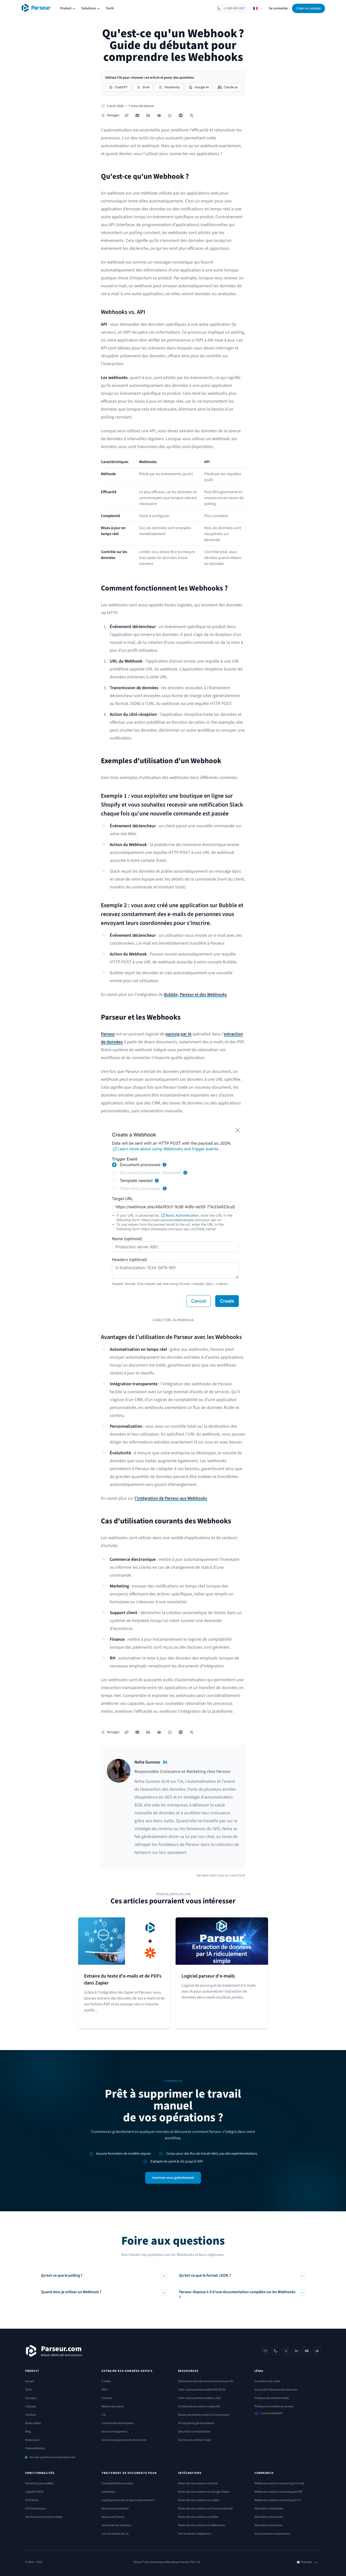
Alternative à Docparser (269, 2508)
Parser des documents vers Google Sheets (203, 2492)
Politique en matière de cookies (274, 2406)
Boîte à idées (33, 2423)
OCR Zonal (31, 2500)
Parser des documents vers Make (198, 2517)
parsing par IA (178, 1034)
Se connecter (278, 8)
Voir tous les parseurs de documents (124, 2440)
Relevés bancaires (113, 2406)
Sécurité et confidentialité (194, 2432)
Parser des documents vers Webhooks (201, 2525)
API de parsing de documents (196, 2423)
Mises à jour (32, 2440)
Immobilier (108, 2492)
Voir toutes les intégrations (194, 2534)
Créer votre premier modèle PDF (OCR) (202, 2390)
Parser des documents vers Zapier (198, 2500)
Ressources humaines (115, 2508)
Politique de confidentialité (272, 2398)
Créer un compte (308, 8)
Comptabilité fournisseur (117, 2483)
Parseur (108, 1034)
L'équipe (30, 2406)
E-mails (106, 2381)
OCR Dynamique (35, 2508)
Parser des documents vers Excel (198, 2483)
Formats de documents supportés (199, 2406)
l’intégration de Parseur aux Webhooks (171, 1498)
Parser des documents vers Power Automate (205, 2508)
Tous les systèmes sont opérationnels (52, 2457)
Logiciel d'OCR (34, 2492)
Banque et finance (113, 2517)
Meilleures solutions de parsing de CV (278, 2500)
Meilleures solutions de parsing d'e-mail (279, 2483)
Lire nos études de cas (115, 2534)
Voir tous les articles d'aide (194, 2440)
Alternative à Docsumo (269, 2525)
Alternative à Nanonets (269, 2517)
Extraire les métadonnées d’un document (203, 2415)
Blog (28, 2432)
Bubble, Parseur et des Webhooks (195, 994)
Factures (107, 2398)
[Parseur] (54, 2350)
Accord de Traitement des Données (276, 2390)
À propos (30, 2398)
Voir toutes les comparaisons (272, 2534)
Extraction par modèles (39, 2483)
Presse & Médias (35, 2448)
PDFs (105, 2390)
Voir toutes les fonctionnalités (43, 2517)
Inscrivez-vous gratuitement (173, 2177)
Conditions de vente (267, 2381)
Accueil (29, 2381)
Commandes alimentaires (118, 2423)
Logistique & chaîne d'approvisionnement (128, 2500)
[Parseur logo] (36, 8)
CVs (104, 2415)
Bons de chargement (114, 2432)
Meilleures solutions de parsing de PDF (278, 2492)
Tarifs (110, 8)
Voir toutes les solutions (116, 2525)
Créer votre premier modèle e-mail (199, 2398)
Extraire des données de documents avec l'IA (205, 2381)
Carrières (30, 2415)
